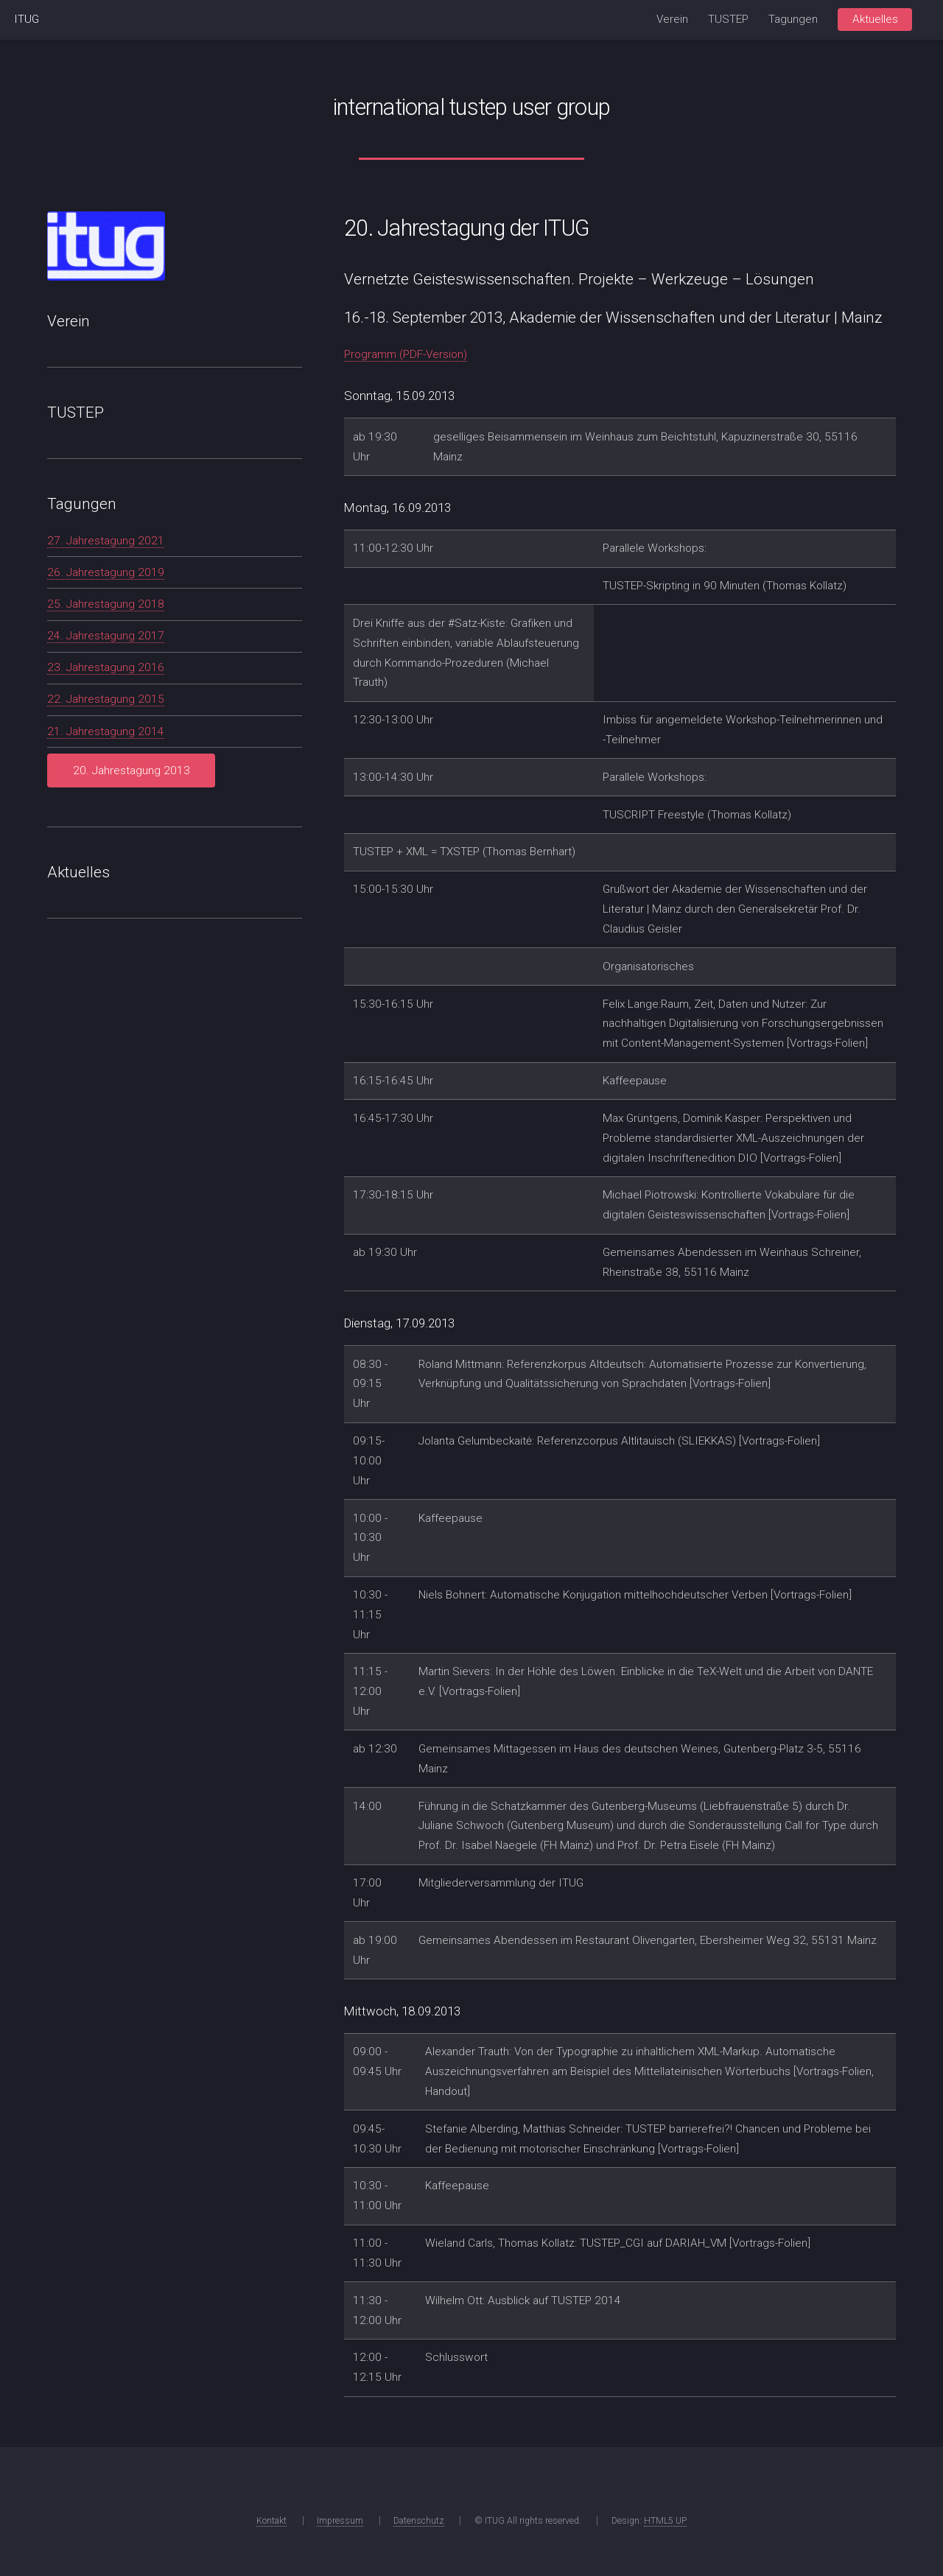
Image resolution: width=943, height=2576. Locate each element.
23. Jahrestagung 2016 (105, 667)
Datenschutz (418, 2521)
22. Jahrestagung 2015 (105, 699)
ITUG (26, 19)
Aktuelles (875, 19)
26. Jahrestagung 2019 (105, 572)
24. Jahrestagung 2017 (105, 635)
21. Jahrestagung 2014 (105, 731)
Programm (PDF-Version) (405, 354)
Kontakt (271, 2521)
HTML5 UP (665, 2521)
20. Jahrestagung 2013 (131, 770)
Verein (672, 19)
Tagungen (793, 19)
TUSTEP (728, 19)
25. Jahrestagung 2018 (105, 604)
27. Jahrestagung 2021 (105, 540)
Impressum (340, 2521)
